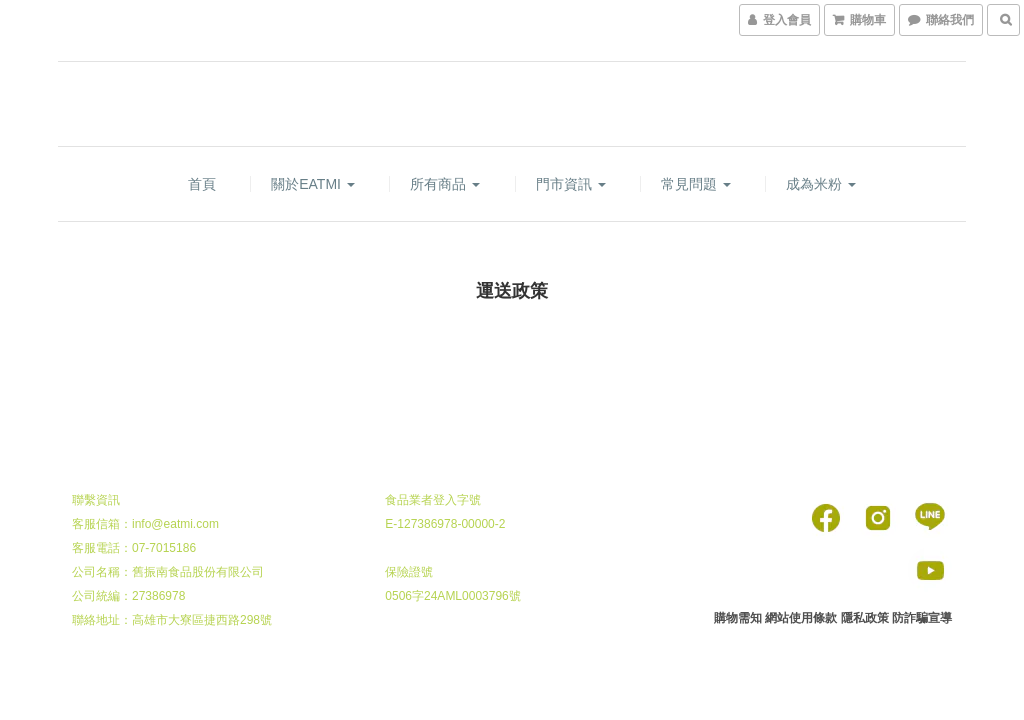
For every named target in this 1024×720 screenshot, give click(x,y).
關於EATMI (313, 184)
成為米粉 (821, 184)
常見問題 (696, 184)
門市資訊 (571, 184)
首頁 (202, 184)
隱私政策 (865, 618)
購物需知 (738, 618)
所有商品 (445, 184)
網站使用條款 (801, 618)
